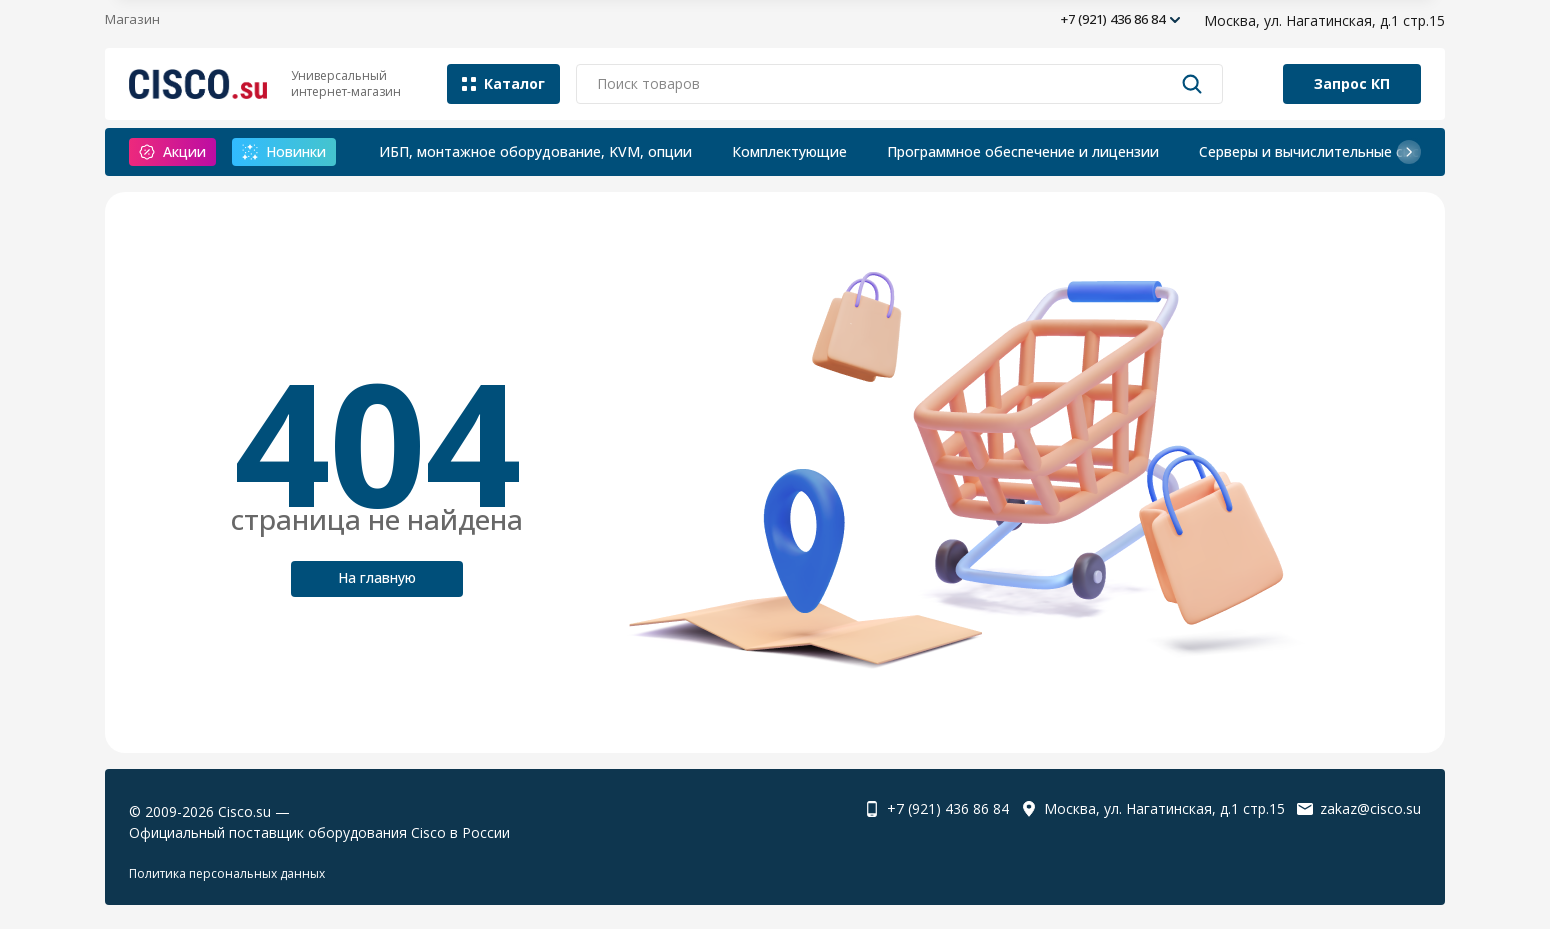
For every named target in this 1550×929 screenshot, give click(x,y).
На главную (377, 577)
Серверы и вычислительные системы (1327, 151)
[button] (1409, 152)
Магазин (132, 19)
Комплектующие (789, 151)
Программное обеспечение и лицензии (1023, 151)
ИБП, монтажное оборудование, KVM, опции (535, 151)
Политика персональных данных (227, 873)
